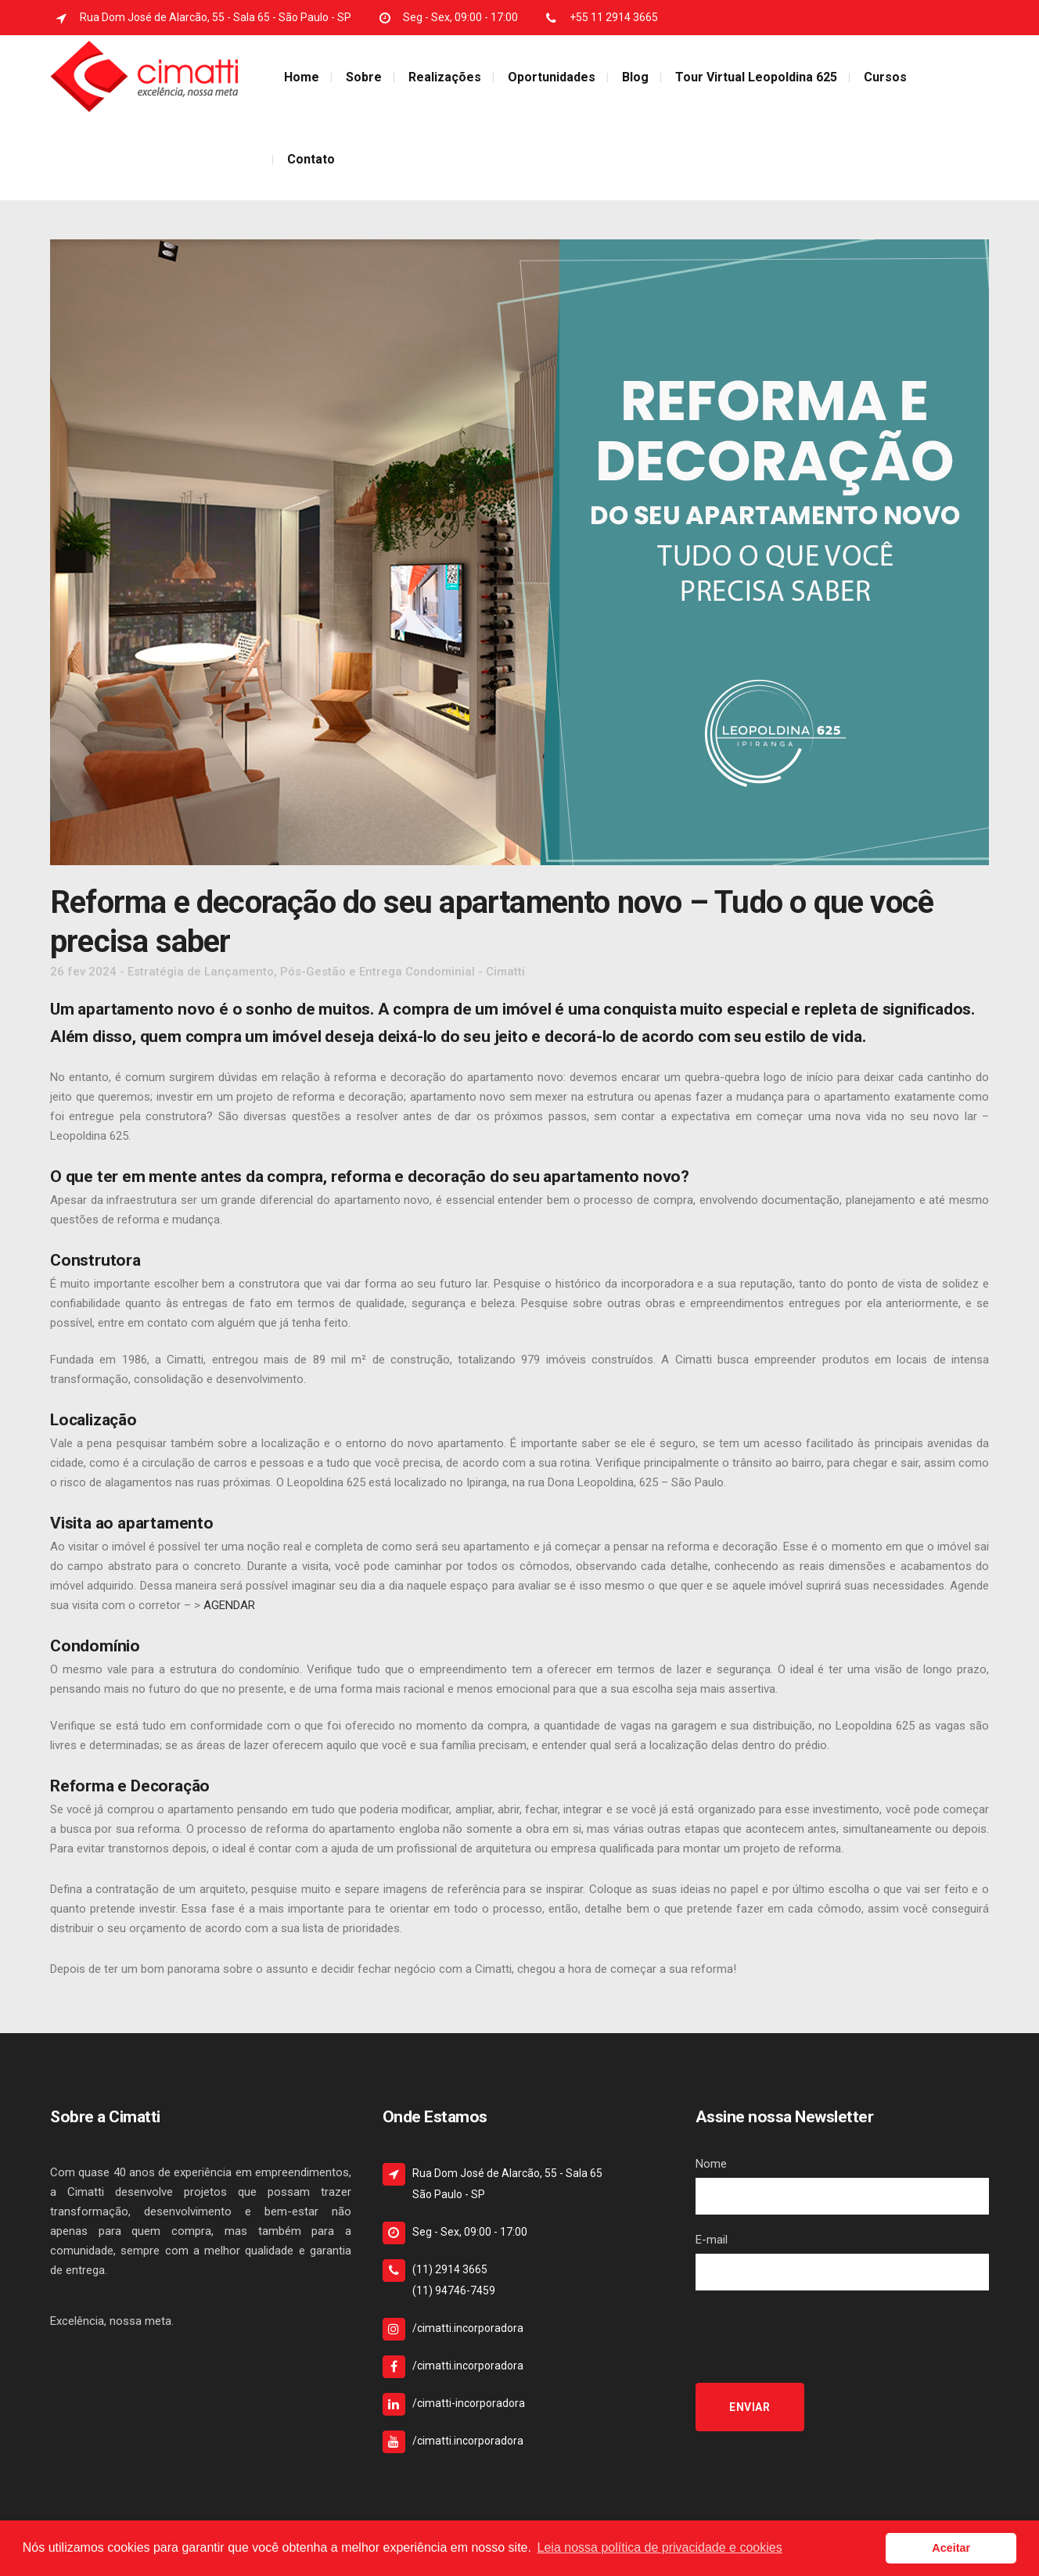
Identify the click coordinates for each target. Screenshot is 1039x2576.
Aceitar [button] (951, 2548)
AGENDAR (227, 1605)
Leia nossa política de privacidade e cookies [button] (659, 2547)
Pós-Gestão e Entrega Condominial (377, 972)
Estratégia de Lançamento (201, 972)
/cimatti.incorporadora (467, 2328)
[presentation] (814, 2336)
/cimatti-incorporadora (468, 2403)
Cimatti (505, 972)
